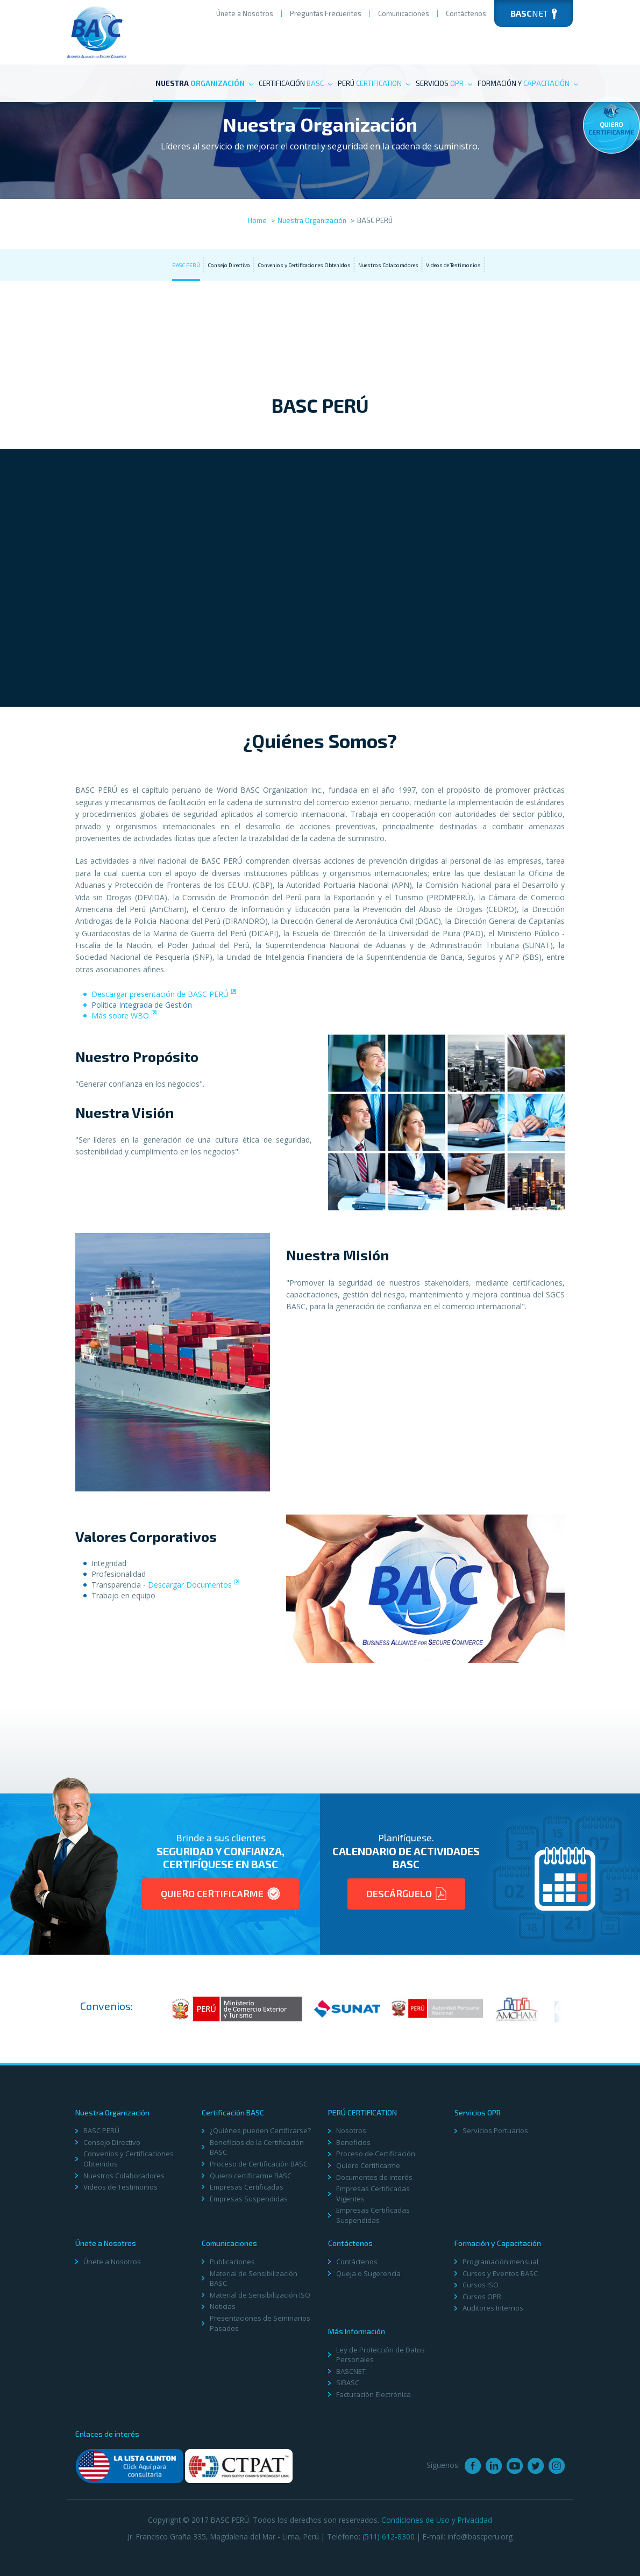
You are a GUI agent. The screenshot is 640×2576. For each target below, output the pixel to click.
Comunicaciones (403, 13)
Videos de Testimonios (453, 265)
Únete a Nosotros (244, 13)
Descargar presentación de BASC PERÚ (160, 994)
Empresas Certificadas (246, 2187)
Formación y (528, 83)
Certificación (295, 83)
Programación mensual (500, 2261)
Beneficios (353, 2142)
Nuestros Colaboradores (388, 265)
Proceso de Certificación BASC (259, 2164)
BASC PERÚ (186, 265)
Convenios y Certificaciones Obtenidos (304, 265)
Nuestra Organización (312, 220)
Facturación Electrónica (373, 2394)
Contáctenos (466, 13)
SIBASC (347, 2382)
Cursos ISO (481, 2285)
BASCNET (351, 2371)
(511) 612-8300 (388, 2536)
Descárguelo (406, 1893)
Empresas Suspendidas (249, 2199)
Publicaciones (232, 2261)
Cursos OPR (482, 2296)
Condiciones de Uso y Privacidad (436, 2520)
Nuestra (204, 83)
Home (257, 220)
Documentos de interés (374, 2177)
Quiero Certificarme (220, 1893)
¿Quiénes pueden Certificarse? (260, 2130)
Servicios (444, 83)
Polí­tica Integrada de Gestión (141, 1005)
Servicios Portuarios (495, 2130)
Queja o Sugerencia (368, 2273)
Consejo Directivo (229, 265)
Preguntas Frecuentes (325, 13)
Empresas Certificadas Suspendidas (373, 2215)
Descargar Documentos (190, 1585)
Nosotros (351, 2130)
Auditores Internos (493, 2308)
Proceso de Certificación (375, 2153)
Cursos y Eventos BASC (500, 2273)
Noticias (223, 2306)
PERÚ (374, 83)
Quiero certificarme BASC (250, 2175)
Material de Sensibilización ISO (260, 2295)
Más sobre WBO (120, 1015)
